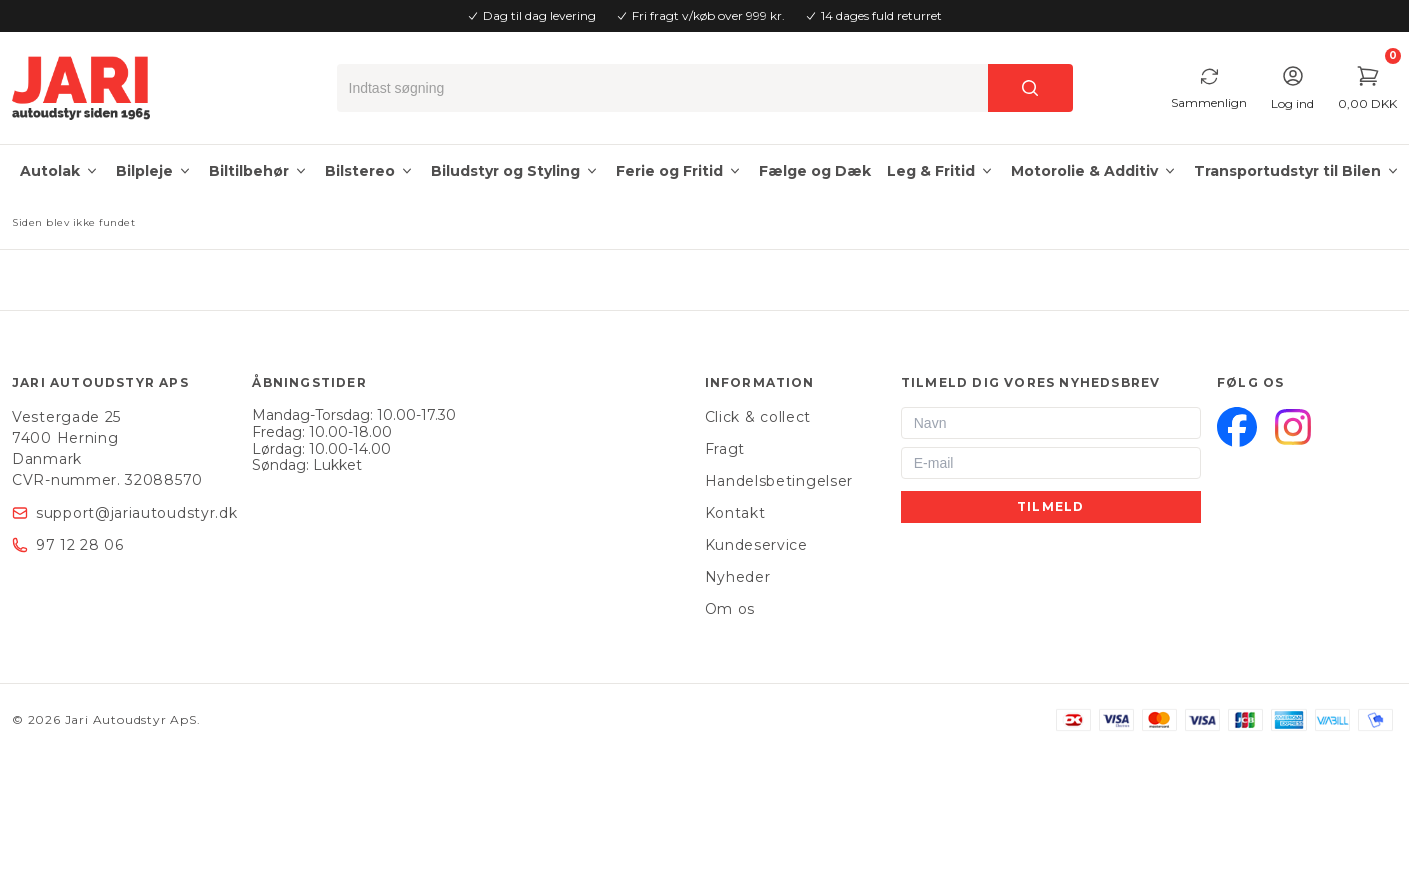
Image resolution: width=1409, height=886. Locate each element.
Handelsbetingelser (779, 481)
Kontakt (735, 513)
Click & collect (758, 417)
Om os (730, 609)
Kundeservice (756, 545)
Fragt (725, 449)
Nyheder (738, 577)
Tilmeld (1050, 506)
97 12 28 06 (80, 545)
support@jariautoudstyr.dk (137, 513)
